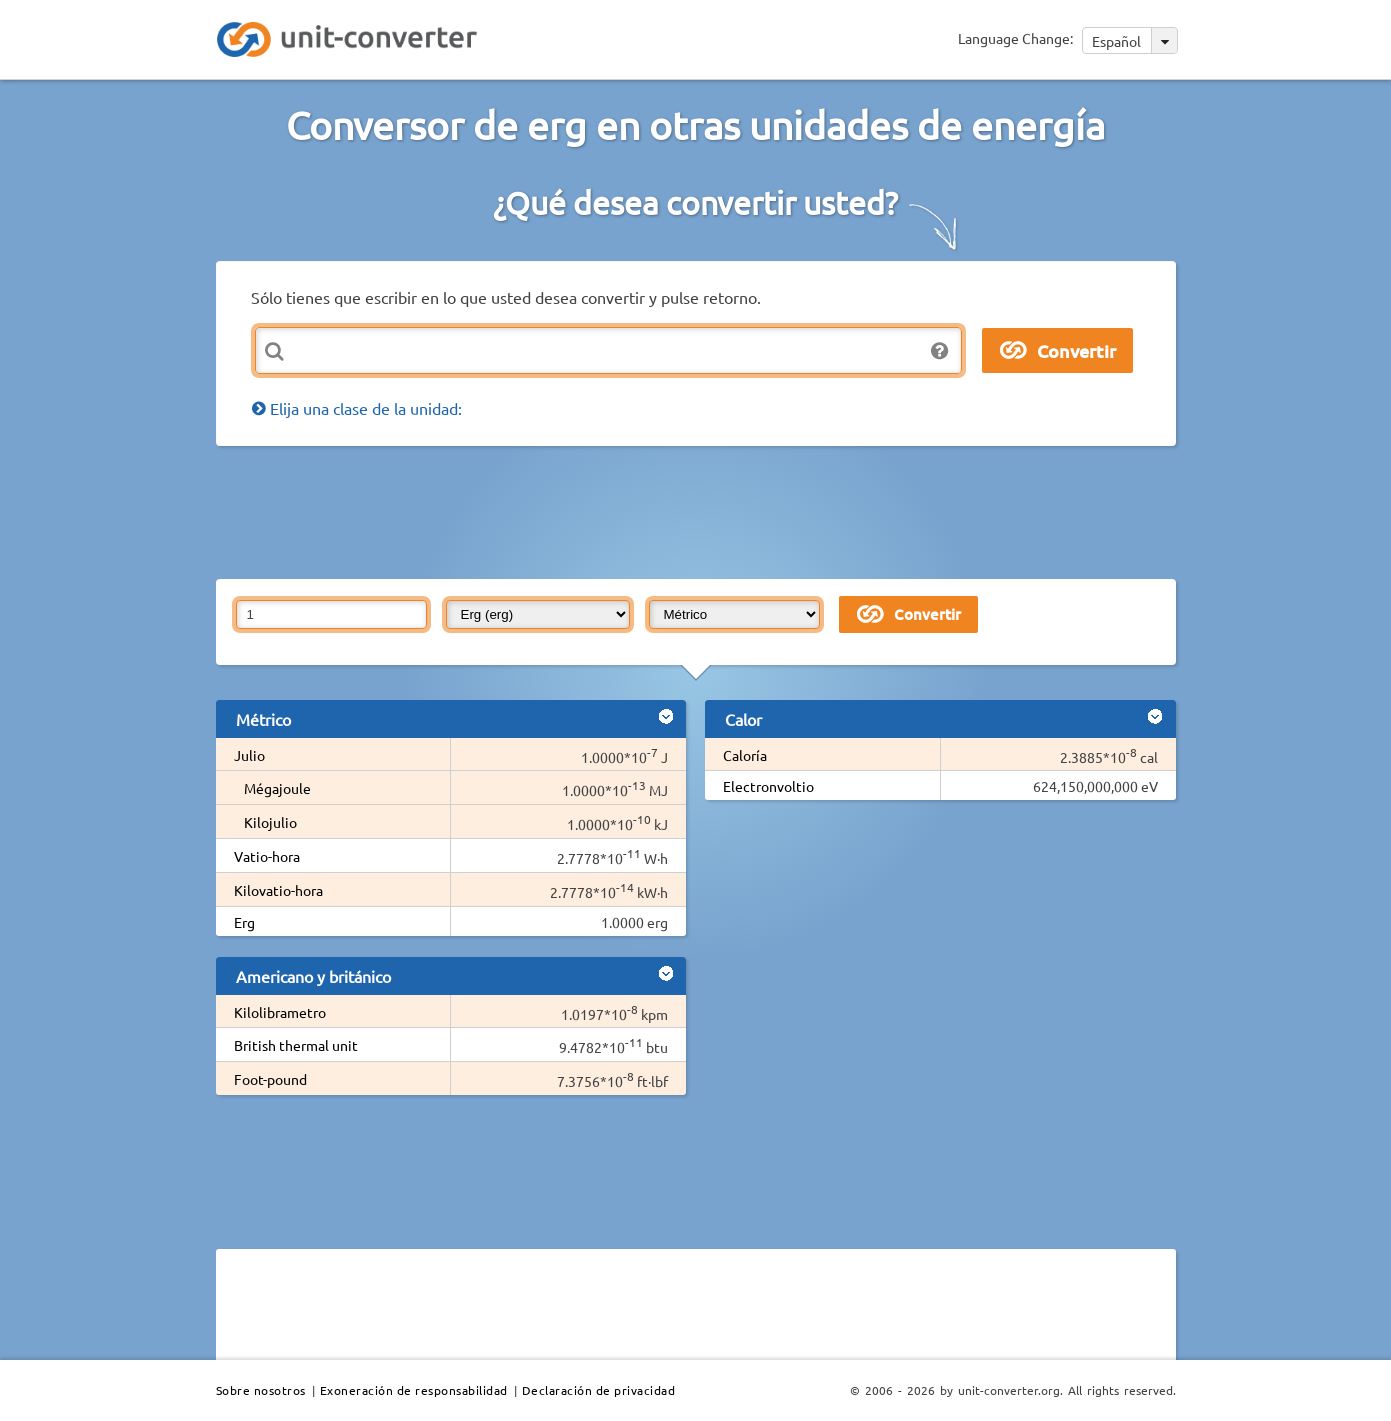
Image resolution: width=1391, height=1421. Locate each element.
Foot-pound (270, 1079)
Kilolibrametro (280, 1012)
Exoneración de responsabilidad (414, 1390)
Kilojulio (270, 822)
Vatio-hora (267, 856)
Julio (249, 755)
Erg (244, 922)
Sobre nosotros (261, 1390)
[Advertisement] (701, 511)
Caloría (745, 755)
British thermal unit (296, 1045)
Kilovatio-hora (278, 890)
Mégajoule (277, 788)
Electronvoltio (768, 786)
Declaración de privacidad (599, 1390)
